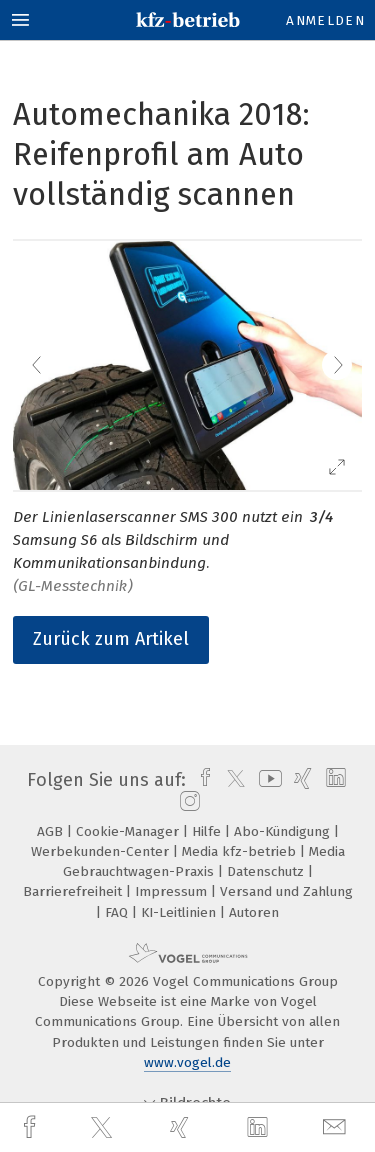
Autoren (254, 912)
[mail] (337, 1127)
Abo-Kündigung (284, 831)
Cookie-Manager (129, 831)
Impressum (173, 891)
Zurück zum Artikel (111, 639)
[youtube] (267, 780)
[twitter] (104, 1128)
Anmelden (325, 20)
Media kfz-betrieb (241, 851)
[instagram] (187, 802)
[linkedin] (260, 1128)
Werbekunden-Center (102, 851)
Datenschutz (267, 871)
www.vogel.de (187, 1062)
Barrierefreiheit (74, 891)
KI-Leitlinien (180, 912)
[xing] (182, 1127)
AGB (52, 831)
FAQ (118, 912)
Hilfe (208, 831)
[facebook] (32, 1127)
